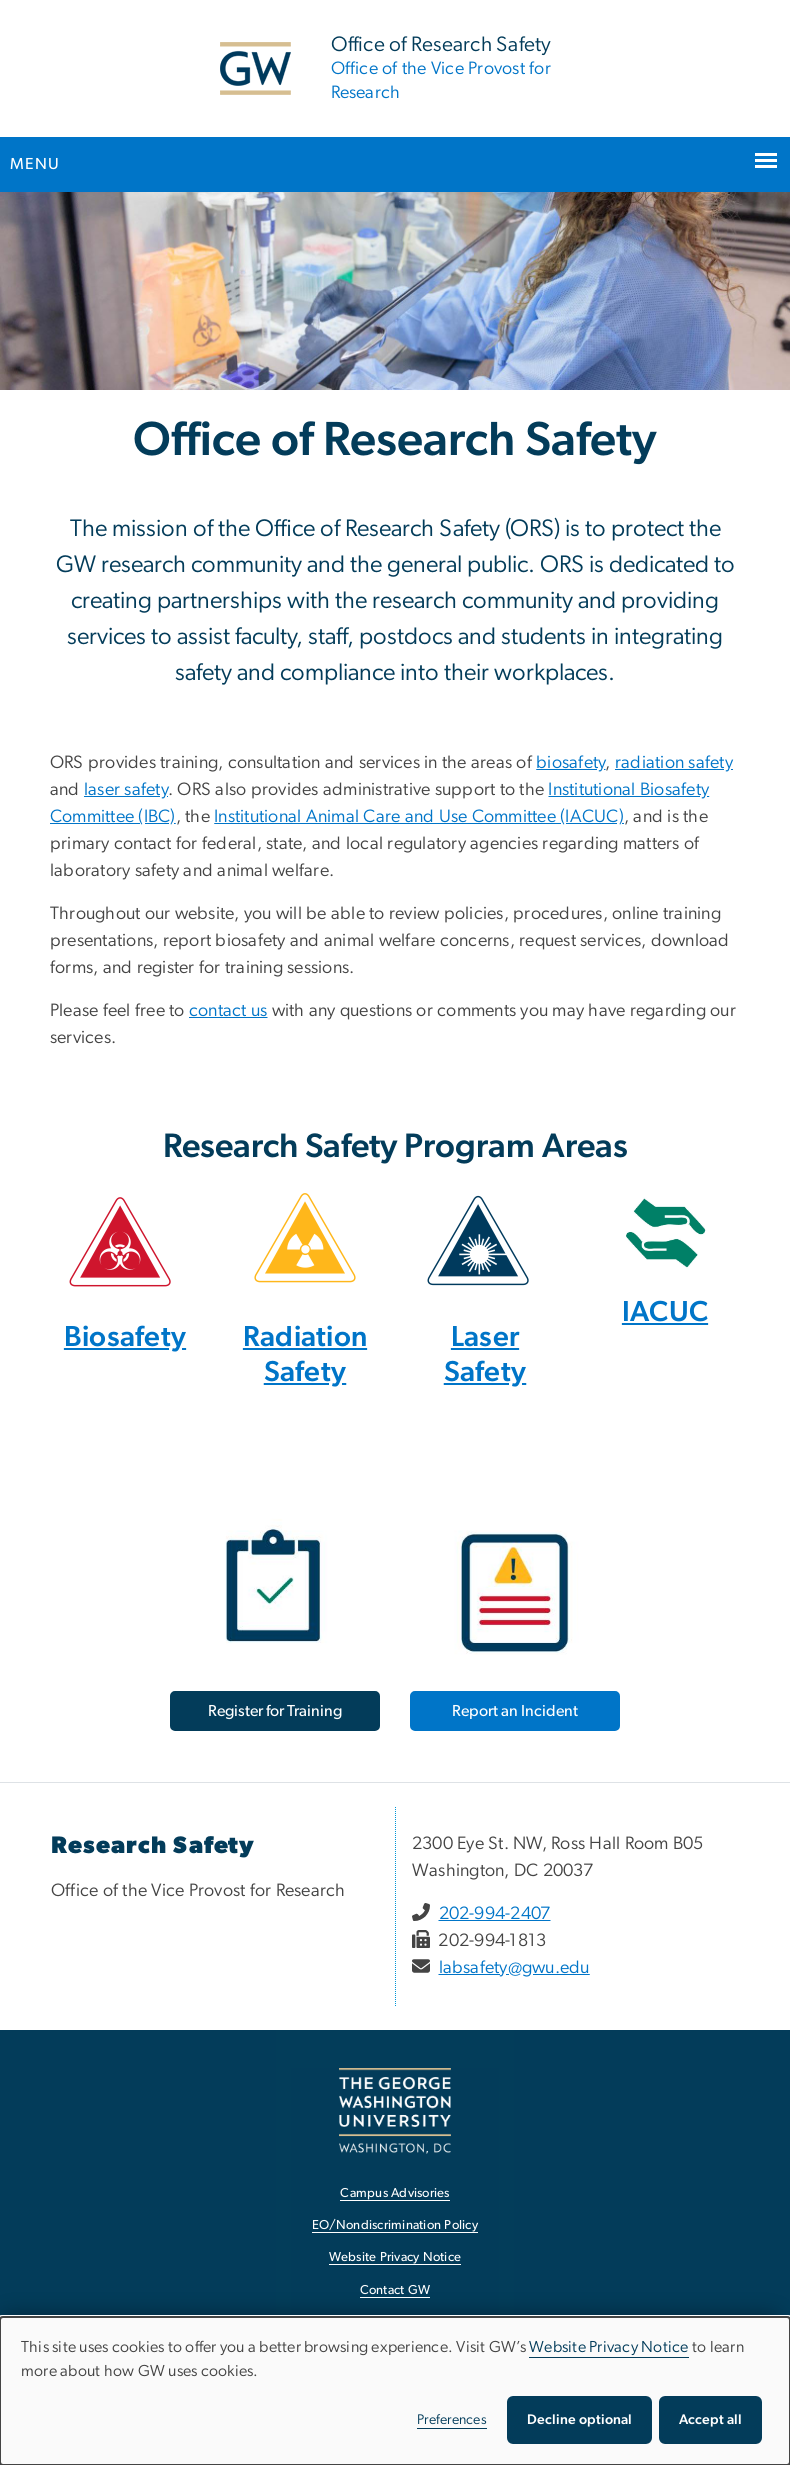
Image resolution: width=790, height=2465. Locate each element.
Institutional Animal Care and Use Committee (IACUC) (419, 817)
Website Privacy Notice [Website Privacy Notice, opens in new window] (395, 2257)
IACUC (665, 1312)
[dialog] (395, 2391)
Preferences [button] (452, 2420)
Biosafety (125, 1337)
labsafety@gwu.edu (514, 1968)
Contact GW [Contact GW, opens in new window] (395, 2290)
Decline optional (579, 2420)
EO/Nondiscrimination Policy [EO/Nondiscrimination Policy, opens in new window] (395, 2225)
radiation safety (674, 763)
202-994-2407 (495, 1914)
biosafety (570, 763)
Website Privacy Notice (609, 2347)
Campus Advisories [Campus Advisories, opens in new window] (394, 2193)
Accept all (710, 2420)
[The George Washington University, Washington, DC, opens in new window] (395, 2110)
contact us (228, 1011)
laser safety (126, 790)
